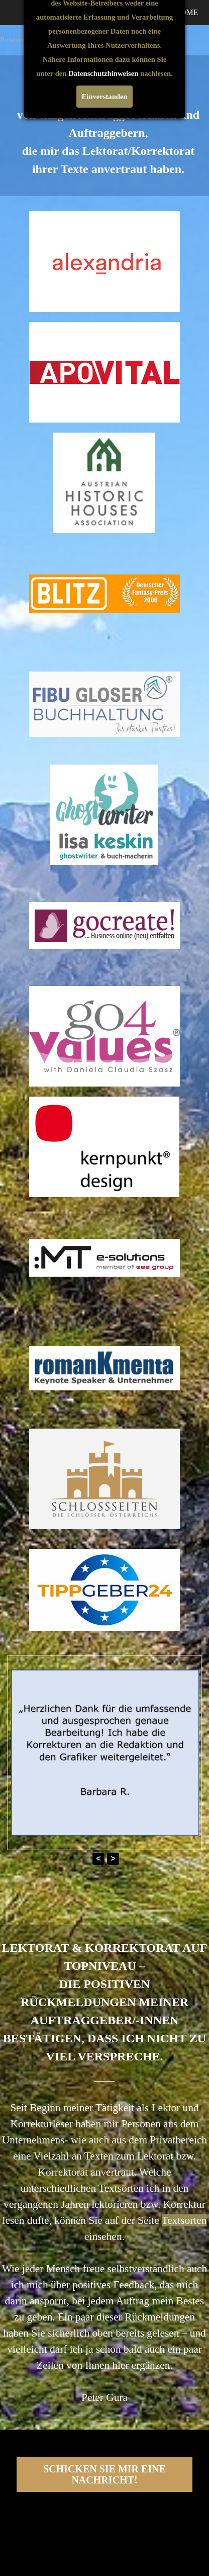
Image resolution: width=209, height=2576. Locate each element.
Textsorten (184, 2220)
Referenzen (17, 40)
